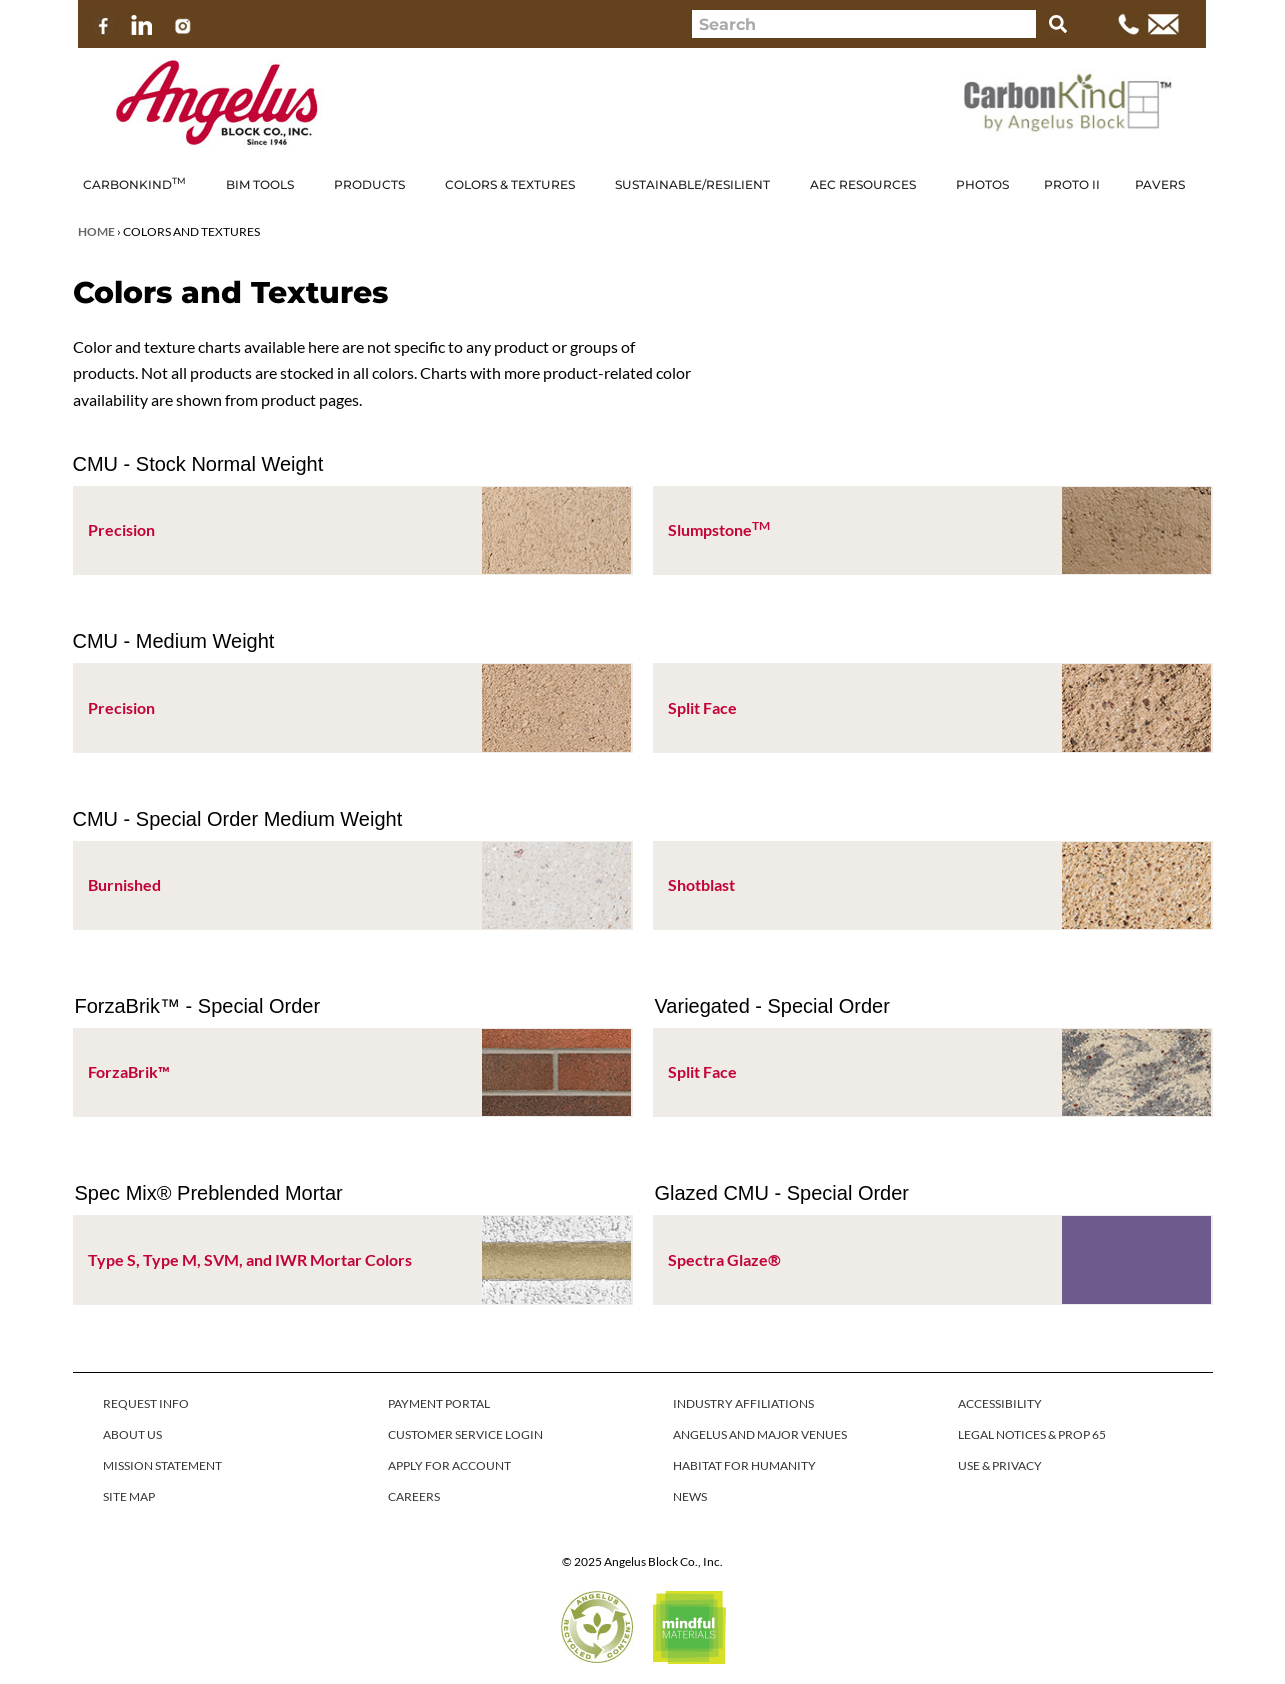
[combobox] (864, 24)
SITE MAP (129, 1496)
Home (96, 231)
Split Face (702, 707)
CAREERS (414, 1496)
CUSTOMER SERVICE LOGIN (465, 1434)
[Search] (1058, 24)
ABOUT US (132, 1434)
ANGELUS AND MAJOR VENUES (760, 1434)
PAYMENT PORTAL (439, 1403)
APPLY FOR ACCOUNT (449, 1465)
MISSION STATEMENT (162, 1465)
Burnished (124, 884)
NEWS (690, 1496)
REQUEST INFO (146, 1403)
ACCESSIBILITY (1000, 1403)
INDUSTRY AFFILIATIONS (743, 1403)
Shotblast (701, 884)
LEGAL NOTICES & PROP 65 (1032, 1434)
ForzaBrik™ (129, 1071)
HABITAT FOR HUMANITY (744, 1465)
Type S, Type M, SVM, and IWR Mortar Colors (250, 1259)
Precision (121, 529)
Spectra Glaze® (724, 1259)
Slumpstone (719, 529)
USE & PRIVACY (1000, 1465)
